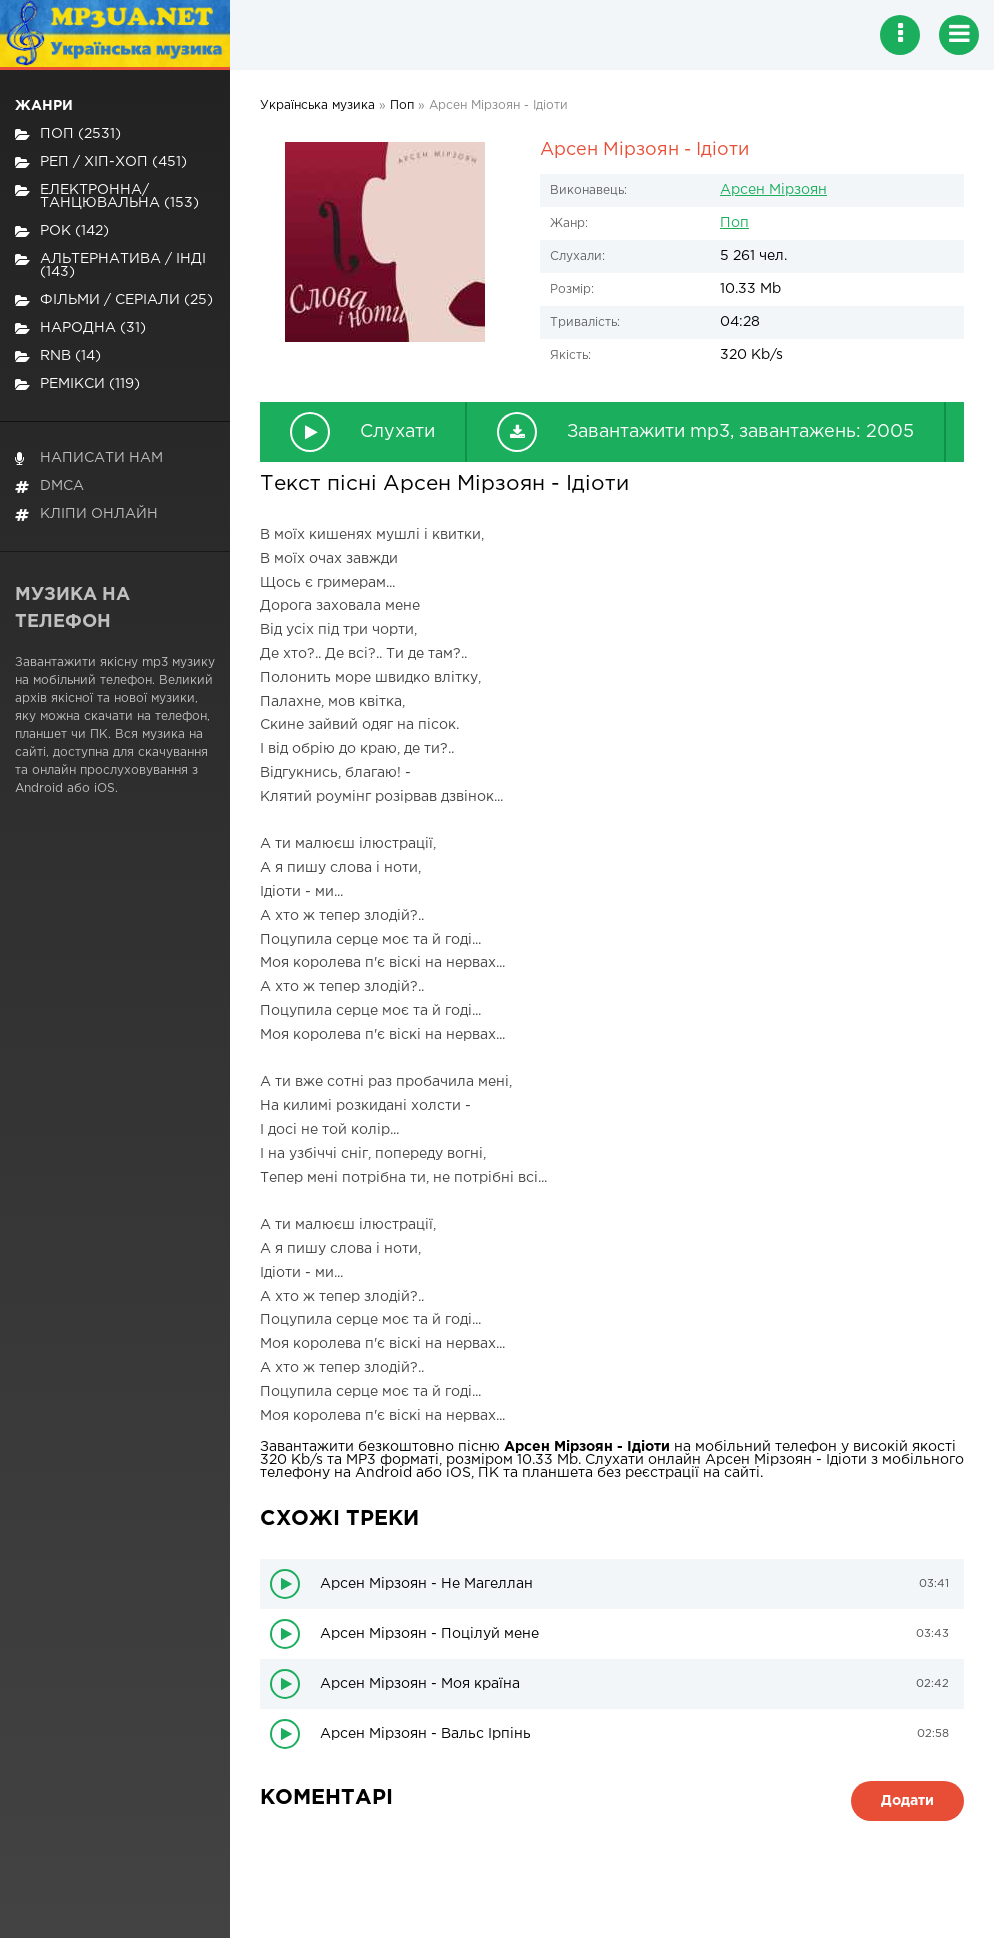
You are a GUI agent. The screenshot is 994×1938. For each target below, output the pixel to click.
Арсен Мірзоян (773, 190)
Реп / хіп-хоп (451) (101, 162)
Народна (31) (80, 328)
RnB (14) (58, 356)
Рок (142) (62, 231)
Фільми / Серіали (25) (114, 300)
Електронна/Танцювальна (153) (107, 196)
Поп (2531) (68, 134)
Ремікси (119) (77, 384)
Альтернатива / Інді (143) (110, 265)
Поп (734, 223)
